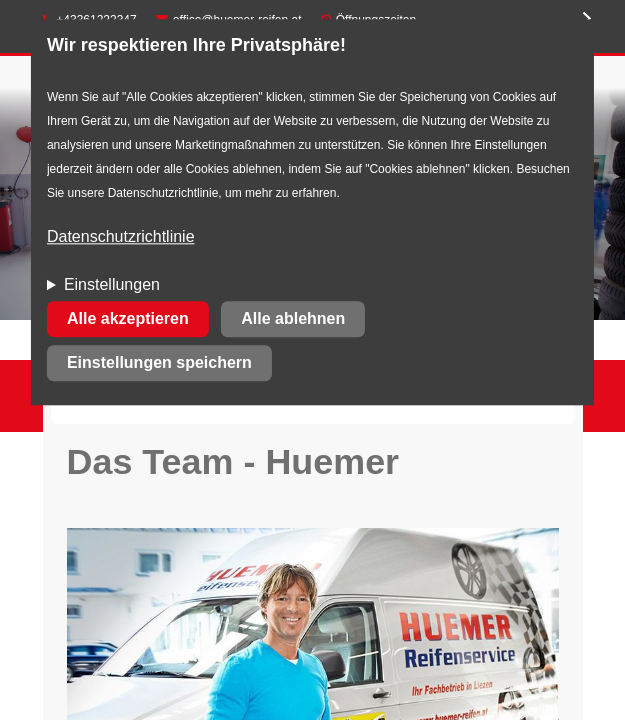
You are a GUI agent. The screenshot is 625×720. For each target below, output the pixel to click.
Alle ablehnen (293, 319)
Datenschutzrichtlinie (121, 237)
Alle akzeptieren (128, 319)
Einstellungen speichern (159, 363)
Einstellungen (112, 285)
